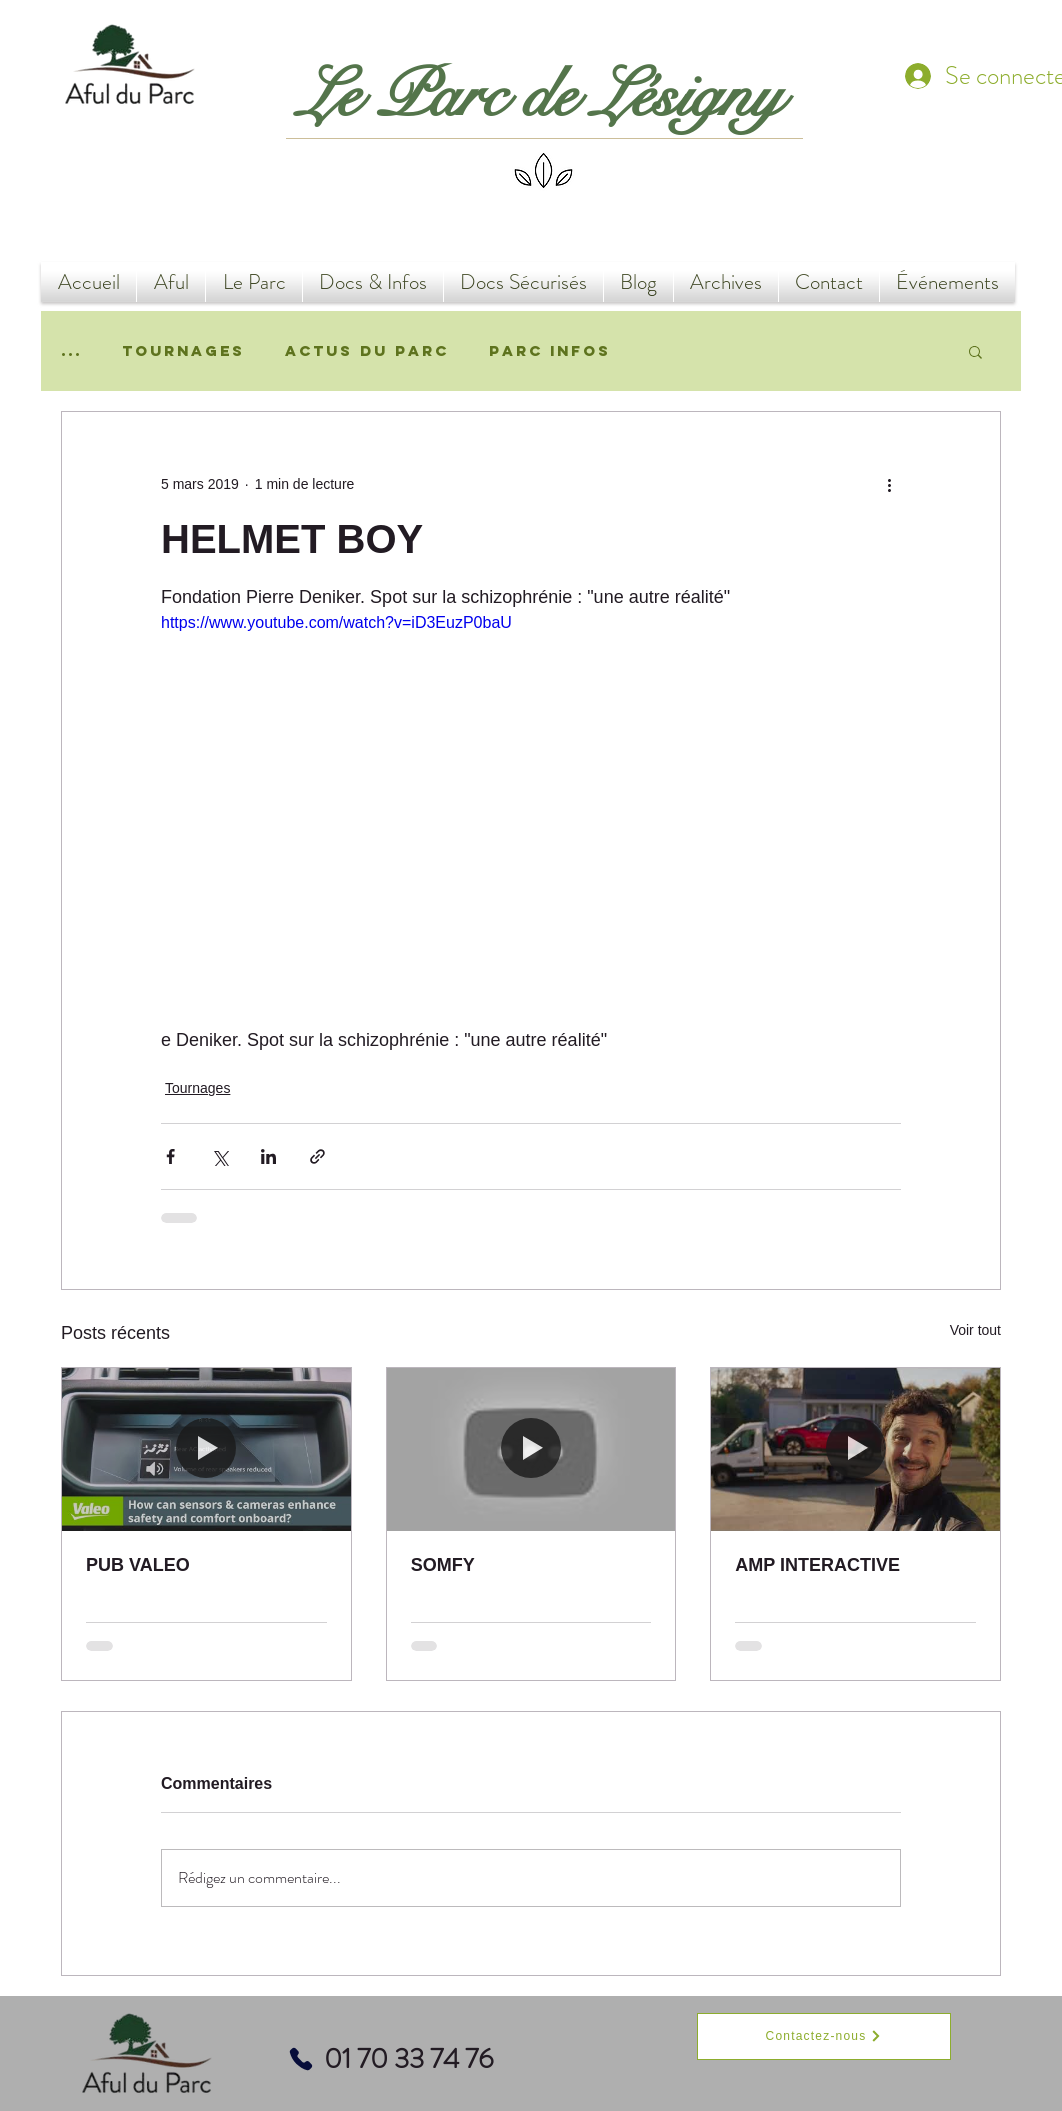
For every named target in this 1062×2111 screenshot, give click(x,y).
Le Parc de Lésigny (540, 96)
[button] (975, 351)
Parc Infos (550, 351)
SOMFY (443, 1565)
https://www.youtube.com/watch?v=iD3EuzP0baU (336, 622)
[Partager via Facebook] (170, 1156)
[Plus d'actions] (889, 484)
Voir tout (975, 1330)
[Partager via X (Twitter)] (219, 1156)
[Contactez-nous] (824, 2036)
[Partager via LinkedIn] (268, 1156)
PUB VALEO (138, 1565)
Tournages (183, 351)
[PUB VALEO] (206, 1449)
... (71, 351)
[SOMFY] (531, 1449)
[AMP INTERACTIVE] (855, 1449)
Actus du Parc (367, 351)
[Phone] (301, 2059)
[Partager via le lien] (317, 1156)
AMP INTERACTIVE (817, 1565)
